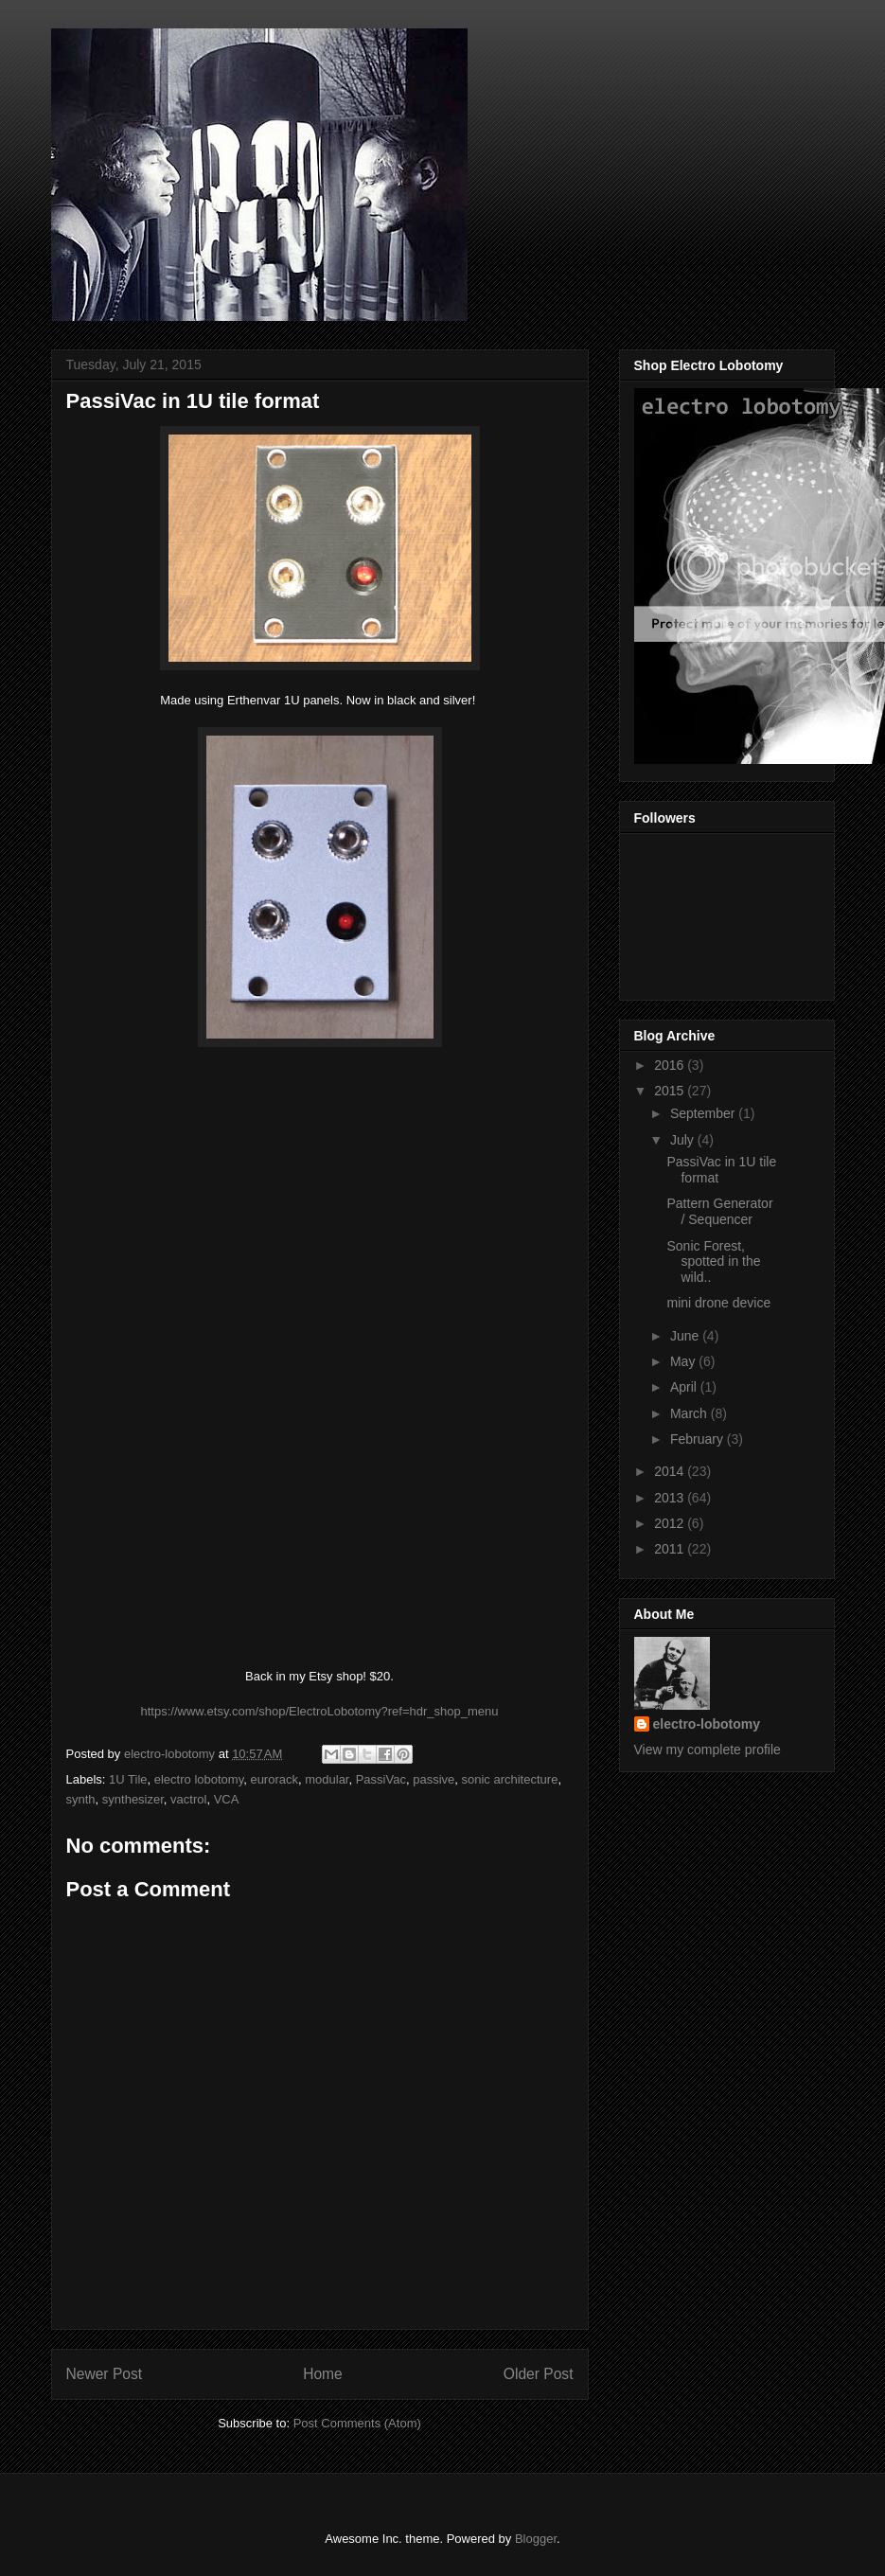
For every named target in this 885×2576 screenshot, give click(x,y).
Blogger (536, 2539)
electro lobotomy (198, 1779)
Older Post (539, 2374)
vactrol (188, 1799)
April (685, 1387)
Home (323, 2374)
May (684, 1361)
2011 (670, 1548)
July (684, 1139)
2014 (670, 1471)
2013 (670, 1497)
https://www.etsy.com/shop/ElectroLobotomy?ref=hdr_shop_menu (319, 1711)
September (704, 1113)
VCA (226, 1799)
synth (81, 1799)
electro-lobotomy (707, 1724)
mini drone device (718, 1302)
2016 (670, 1065)
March (690, 1413)
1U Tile (128, 1779)
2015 (670, 1090)
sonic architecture (509, 1779)
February (698, 1439)
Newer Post (104, 2374)
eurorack (274, 1779)
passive (433, 1779)
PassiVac (381, 1779)
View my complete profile (707, 1749)
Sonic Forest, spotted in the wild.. (713, 1262)
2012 (670, 1523)
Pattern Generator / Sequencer (719, 1211)
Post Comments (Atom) (357, 2423)
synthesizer (133, 1799)
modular (326, 1779)
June (686, 1335)
